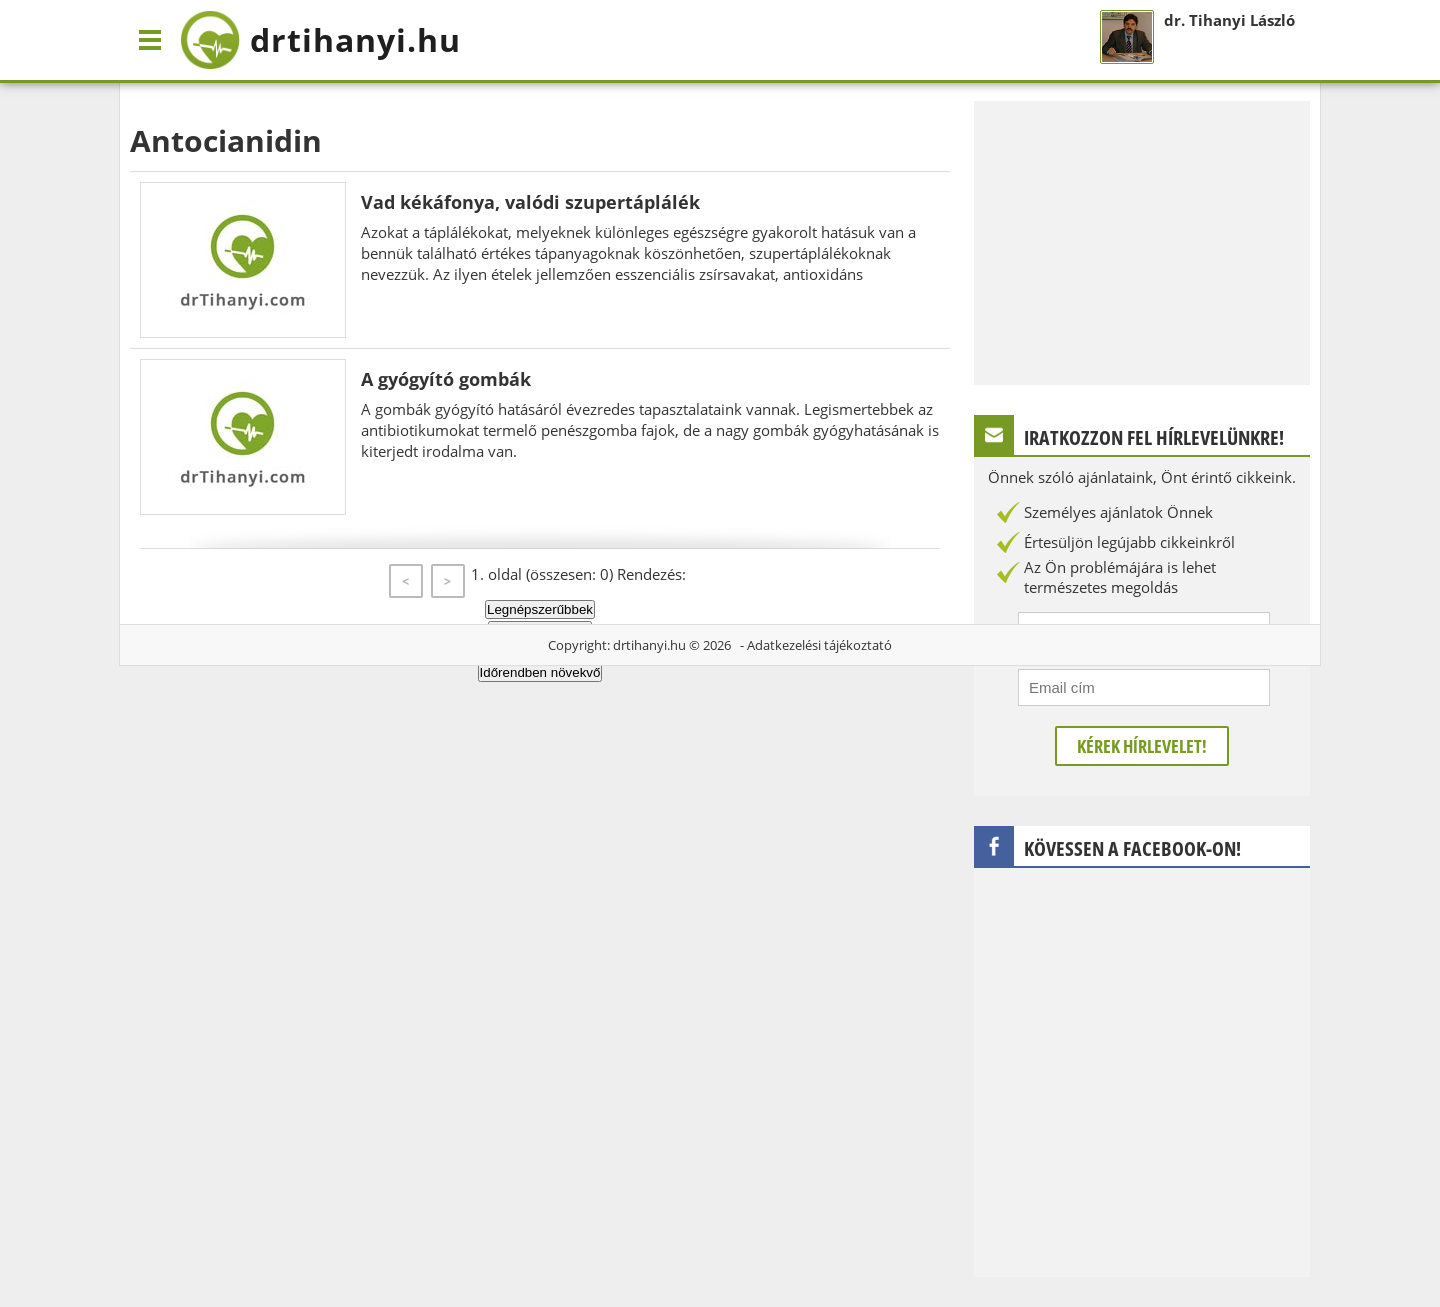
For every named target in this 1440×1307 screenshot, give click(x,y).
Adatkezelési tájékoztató (819, 645)
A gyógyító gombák (446, 379)
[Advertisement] (1142, 241)
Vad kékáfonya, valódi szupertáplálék (530, 202)
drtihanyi (320, 40)
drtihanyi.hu (649, 645)
